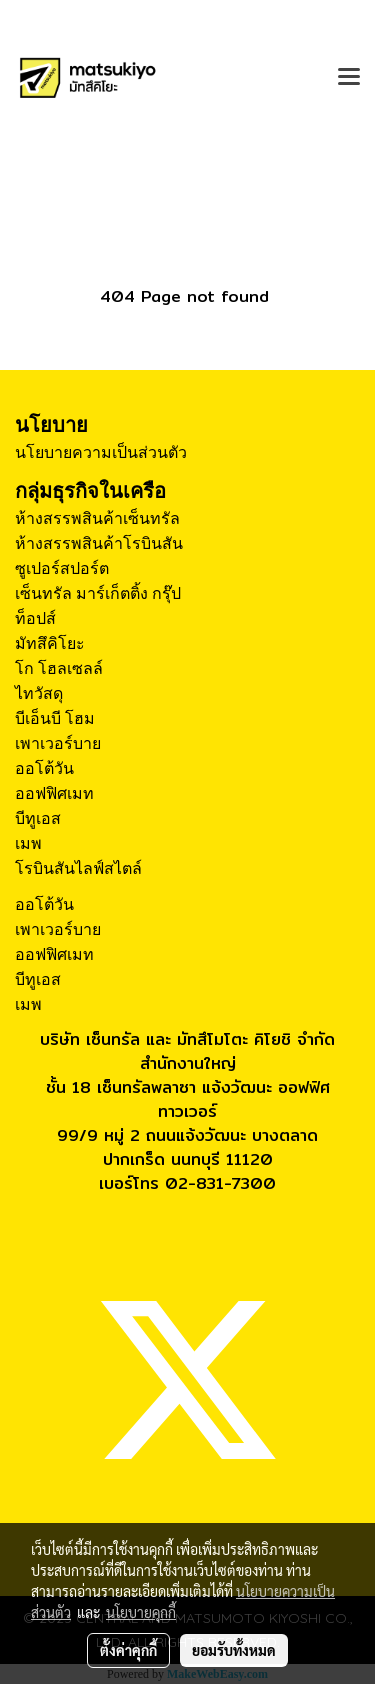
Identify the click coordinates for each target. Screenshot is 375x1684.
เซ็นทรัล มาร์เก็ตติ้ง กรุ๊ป (98, 593)
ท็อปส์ (35, 618)
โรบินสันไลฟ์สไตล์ (78, 868)
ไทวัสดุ (39, 693)
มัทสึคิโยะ (50, 643)
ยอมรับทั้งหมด (234, 1650)
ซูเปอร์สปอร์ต (62, 568)
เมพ (28, 843)
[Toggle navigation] (349, 78)
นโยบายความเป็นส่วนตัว (101, 452)
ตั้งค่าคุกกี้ (128, 1650)
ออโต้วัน (44, 768)
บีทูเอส (38, 818)
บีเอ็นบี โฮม (55, 718)
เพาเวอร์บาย (58, 743)
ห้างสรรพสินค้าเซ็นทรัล (97, 518)
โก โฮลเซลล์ (59, 668)
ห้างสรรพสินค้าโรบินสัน (99, 543)
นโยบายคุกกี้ (141, 1612)
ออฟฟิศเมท (54, 793)
